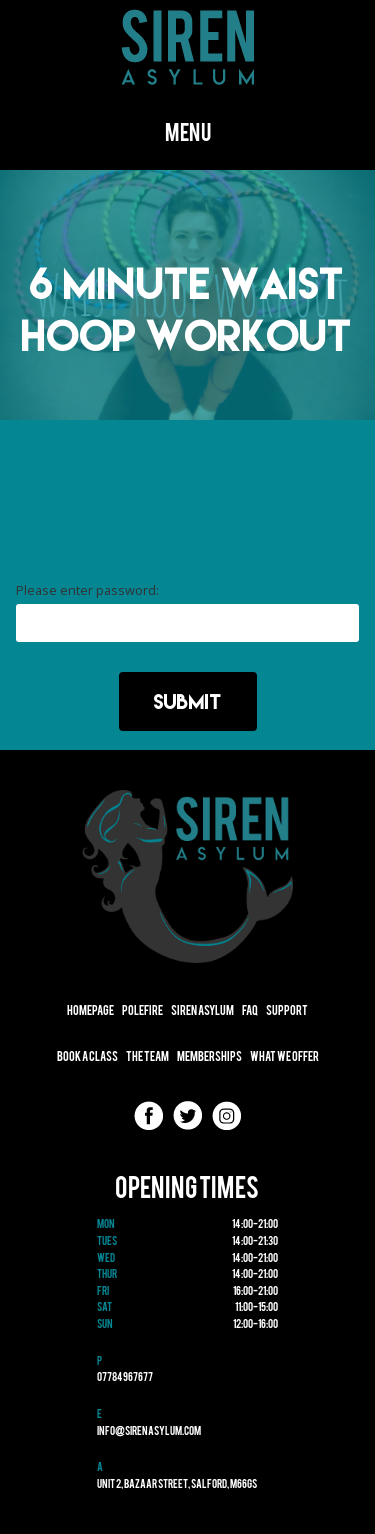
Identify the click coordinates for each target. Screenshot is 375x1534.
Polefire (142, 1011)
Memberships (209, 1057)
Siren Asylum (202, 1011)
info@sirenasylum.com (149, 1432)
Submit (188, 701)
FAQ (250, 1011)
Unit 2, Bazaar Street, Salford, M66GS (177, 1485)
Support (287, 1011)
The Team (147, 1057)
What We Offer (284, 1057)
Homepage (90, 1011)
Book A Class (87, 1057)
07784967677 (125, 1378)
